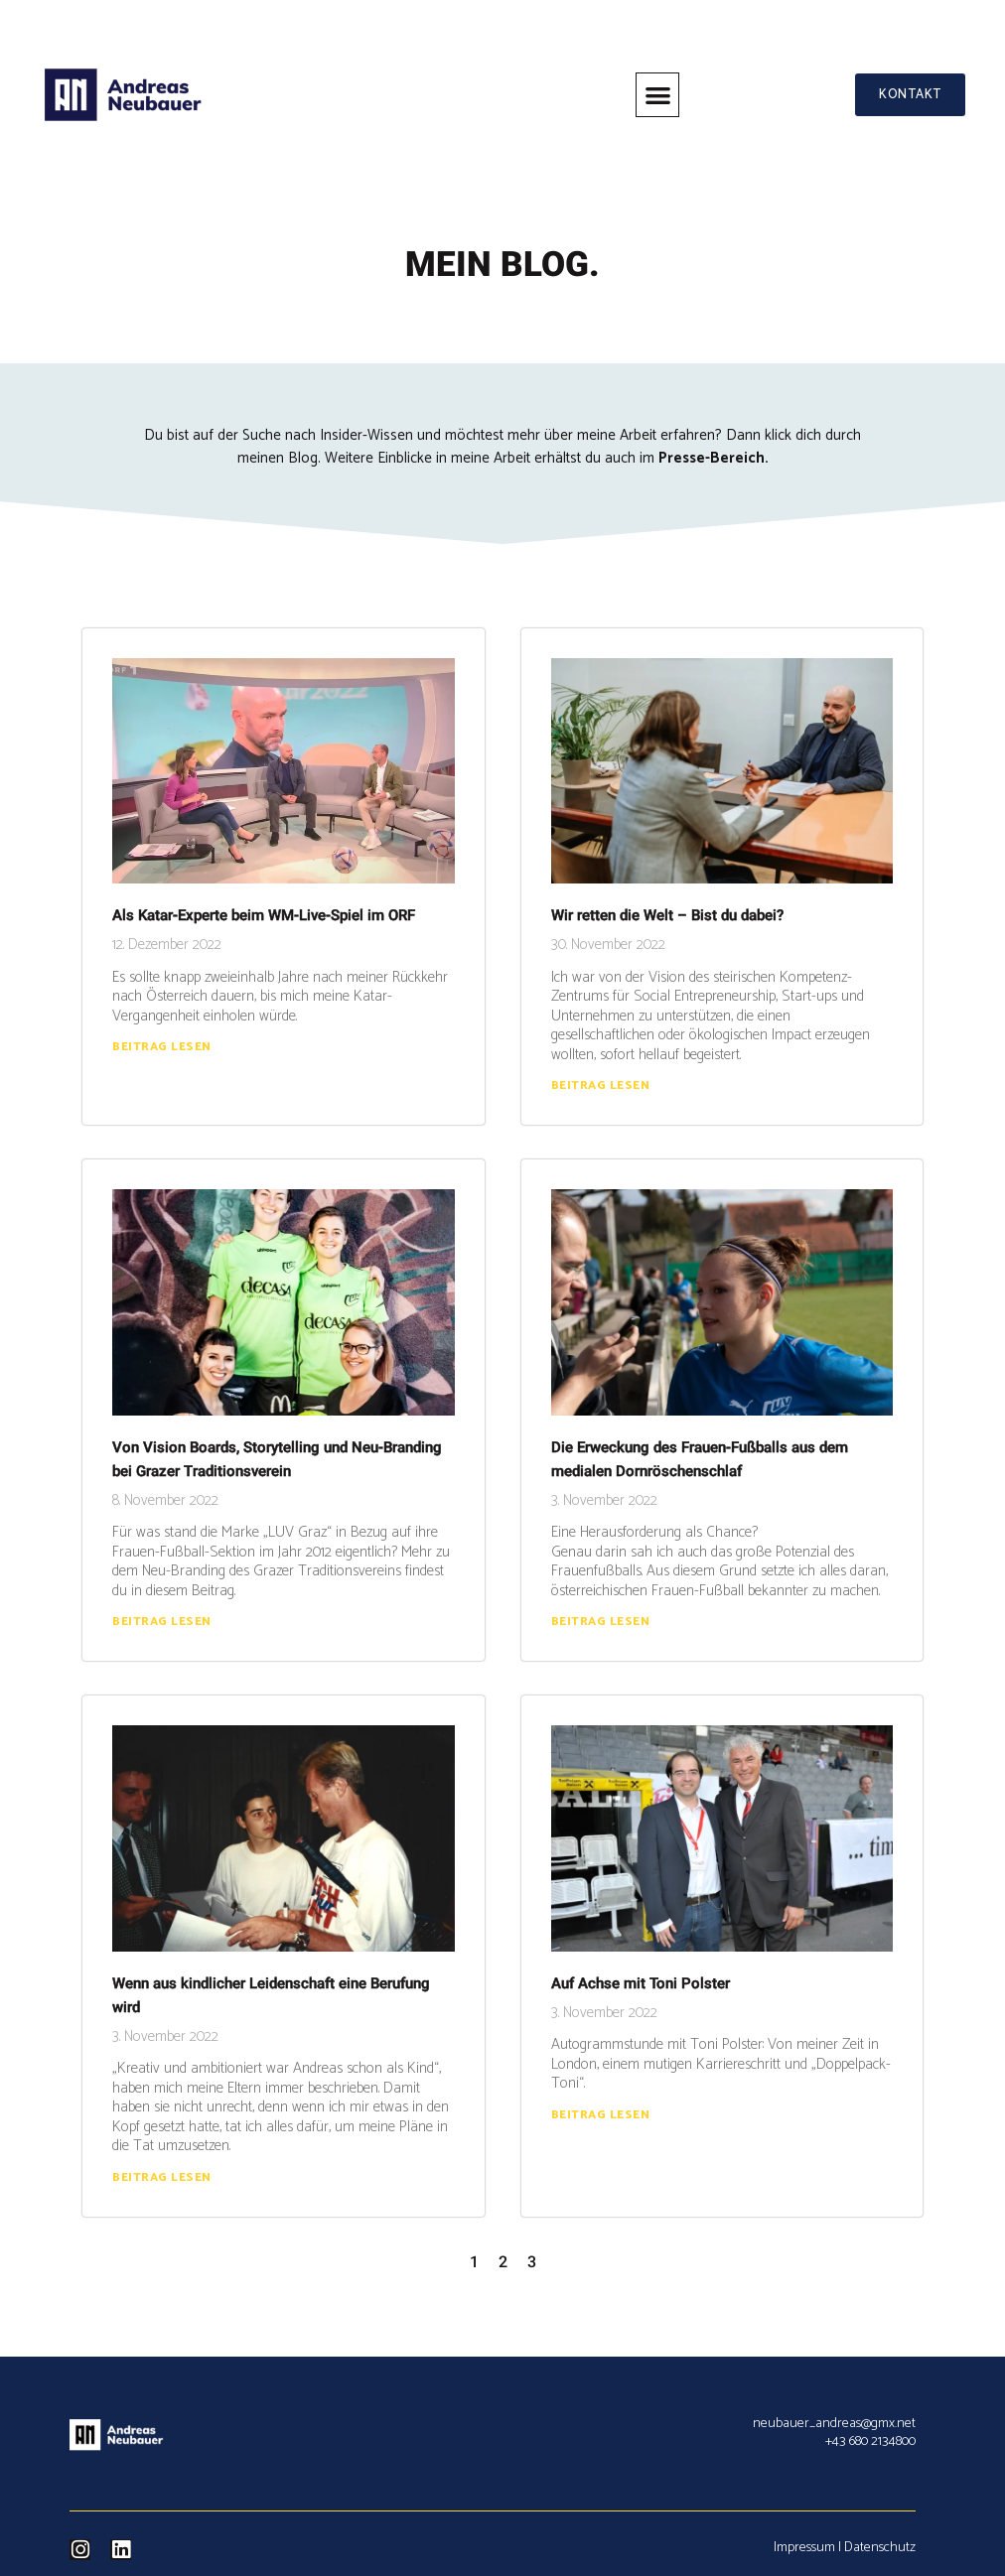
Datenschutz (880, 2547)
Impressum (804, 2547)
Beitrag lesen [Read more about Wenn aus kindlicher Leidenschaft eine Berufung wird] (162, 2177)
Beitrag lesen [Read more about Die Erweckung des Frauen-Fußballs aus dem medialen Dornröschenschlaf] (600, 1621)
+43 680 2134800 (870, 2441)
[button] (656, 94)
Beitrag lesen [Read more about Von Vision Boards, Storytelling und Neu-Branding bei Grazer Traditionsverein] (162, 1621)
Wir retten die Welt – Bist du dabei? (667, 915)
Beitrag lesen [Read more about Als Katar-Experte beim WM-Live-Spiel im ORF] (162, 1046)
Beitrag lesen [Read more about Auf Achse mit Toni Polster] (600, 2114)
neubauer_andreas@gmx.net (834, 2423)
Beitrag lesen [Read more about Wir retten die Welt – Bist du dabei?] (600, 1085)
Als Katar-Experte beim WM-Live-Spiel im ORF (263, 915)
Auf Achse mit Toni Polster (640, 1983)
